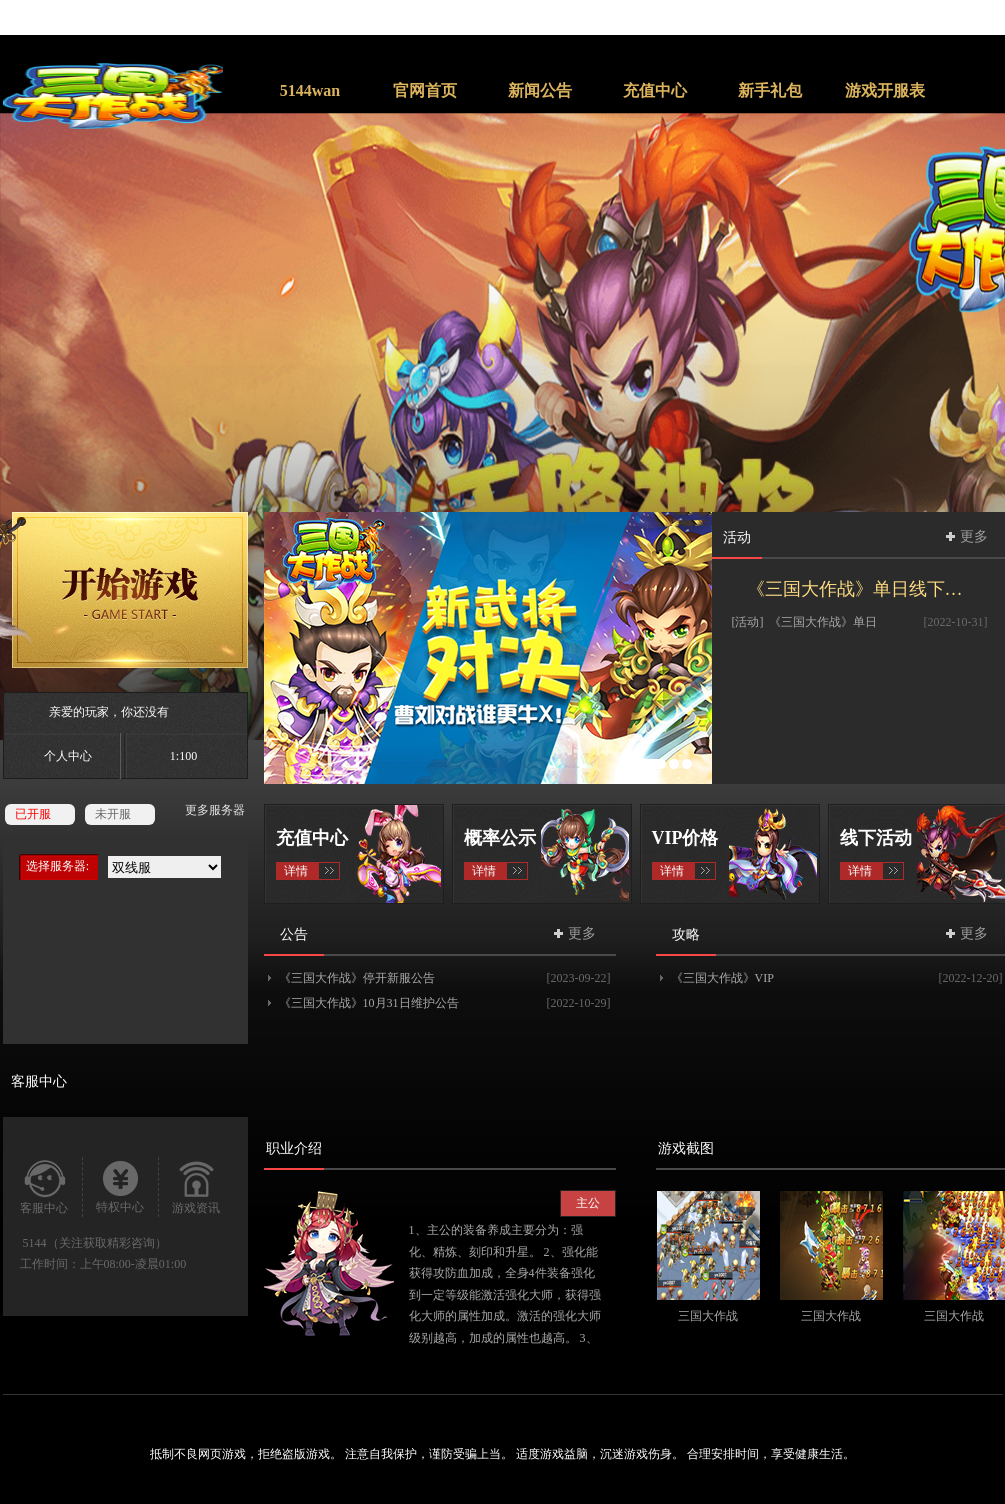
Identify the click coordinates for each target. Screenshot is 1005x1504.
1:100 (183, 756)
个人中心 (68, 756)
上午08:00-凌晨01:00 (133, 1264)
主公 (588, 1203)
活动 (737, 537)
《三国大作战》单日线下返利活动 (867, 589)
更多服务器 (215, 810)
